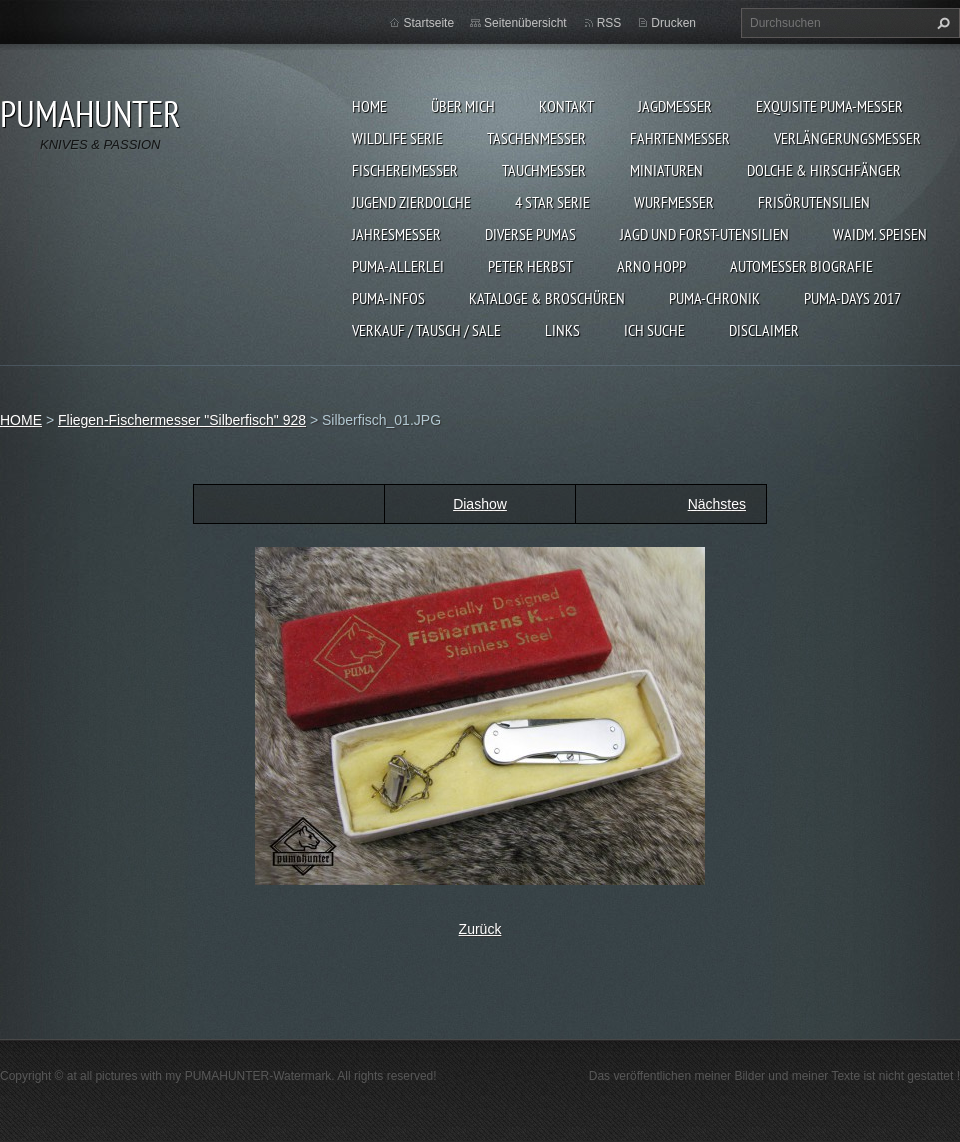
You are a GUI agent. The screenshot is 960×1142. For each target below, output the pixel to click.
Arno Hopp (651, 266)
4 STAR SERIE (552, 202)
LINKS (562, 330)
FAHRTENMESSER (680, 138)
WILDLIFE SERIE (397, 138)
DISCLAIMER (764, 330)
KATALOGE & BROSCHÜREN (547, 298)
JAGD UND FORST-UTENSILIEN (704, 234)
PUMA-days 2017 (852, 298)
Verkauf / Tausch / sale (426, 330)
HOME (369, 106)
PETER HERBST (530, 266)
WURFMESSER (674, 202)
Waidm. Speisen (880, 234)
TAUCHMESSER (544, 170)
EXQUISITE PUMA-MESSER (829, 106)
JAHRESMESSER (396, 234)
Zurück (480, 929)
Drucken (673, 23)
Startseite (428, 23)
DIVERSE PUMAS (530, 234)
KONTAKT (566, 106)
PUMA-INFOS (388, 298)
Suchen (941, 23)
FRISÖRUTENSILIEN (814, 202)
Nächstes (717, 504)
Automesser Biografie (801, 266)
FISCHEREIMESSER (405, 170)
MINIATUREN (666, 170)
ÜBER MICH (463, 106)
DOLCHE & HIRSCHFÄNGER (824, 170)
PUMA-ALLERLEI (398, 266)
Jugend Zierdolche (411, 202)
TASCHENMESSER (536, 138)
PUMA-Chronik (714, 298)
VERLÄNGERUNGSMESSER (847, 138)
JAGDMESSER (675, 106)
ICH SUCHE (654, 330)
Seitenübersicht (525, 23)
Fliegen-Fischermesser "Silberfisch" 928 (182, 420)
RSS (609, 23)
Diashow (480, 504)
